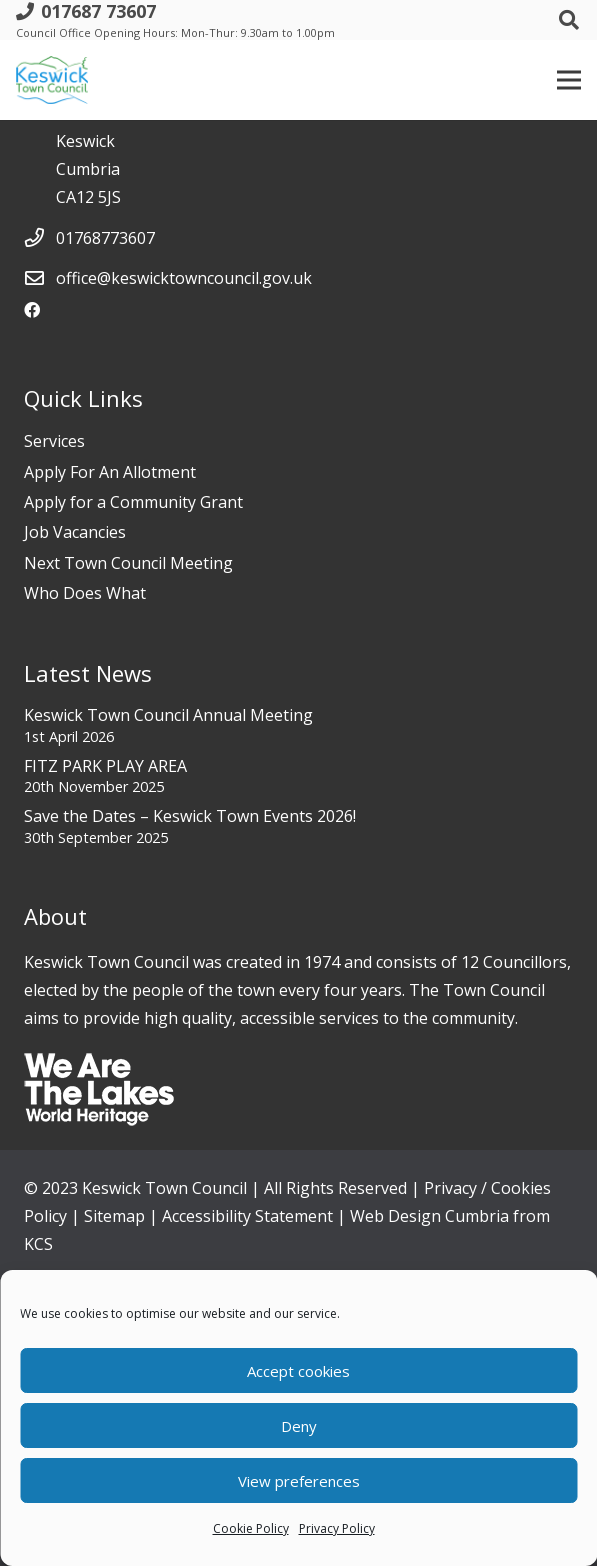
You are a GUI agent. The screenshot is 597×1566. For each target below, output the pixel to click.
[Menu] (569, 80)
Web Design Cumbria (429, 1216)
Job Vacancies (75, 532)
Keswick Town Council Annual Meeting (168, 715)
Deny (299, 1426)
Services (54, 441)
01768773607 (105, 238)
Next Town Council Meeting (128, 563)
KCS (38, 1244)
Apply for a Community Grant (133, 502)
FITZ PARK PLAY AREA (105, 766)
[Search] (569, 20)
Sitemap (114, 1216)
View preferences (299, 1481)
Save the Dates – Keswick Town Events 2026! (190, 816)
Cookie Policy (251, 1528)
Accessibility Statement (247, 1216)
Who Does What (85, 593)
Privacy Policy (337, 1528)
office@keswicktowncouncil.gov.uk (184, 278)
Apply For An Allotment (110, 472)
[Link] (52, 80)
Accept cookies (298, 1371)
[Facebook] (32, 310)
